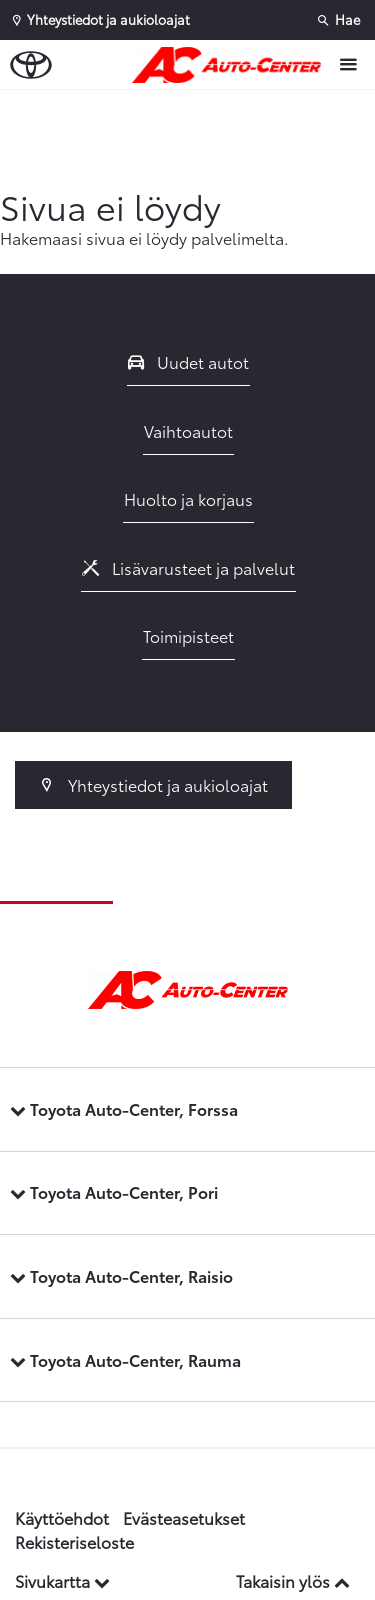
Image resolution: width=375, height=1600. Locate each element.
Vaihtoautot (188, 430)
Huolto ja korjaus (188, 498)
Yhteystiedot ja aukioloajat (153, 784)
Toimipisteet (188, 635)
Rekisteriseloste (74, 1541)
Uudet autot (189, 361)
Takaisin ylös (293, 1580)
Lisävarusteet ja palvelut (189, 567)
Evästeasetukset (184, 1517)
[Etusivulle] (231, 65)
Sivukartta (62, 1580)
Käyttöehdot (62, 1517)
